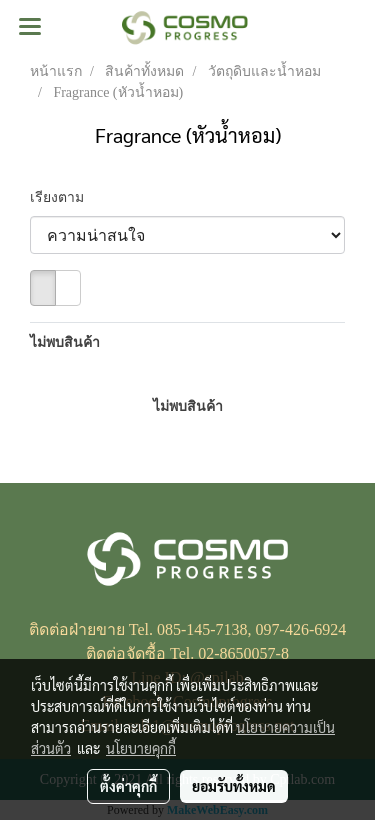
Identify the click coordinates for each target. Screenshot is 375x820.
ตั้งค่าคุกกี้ (128, 786)
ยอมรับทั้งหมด (234, 786)
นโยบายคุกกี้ (141, 748)
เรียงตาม (62, 197)
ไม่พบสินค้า (65, 342)
